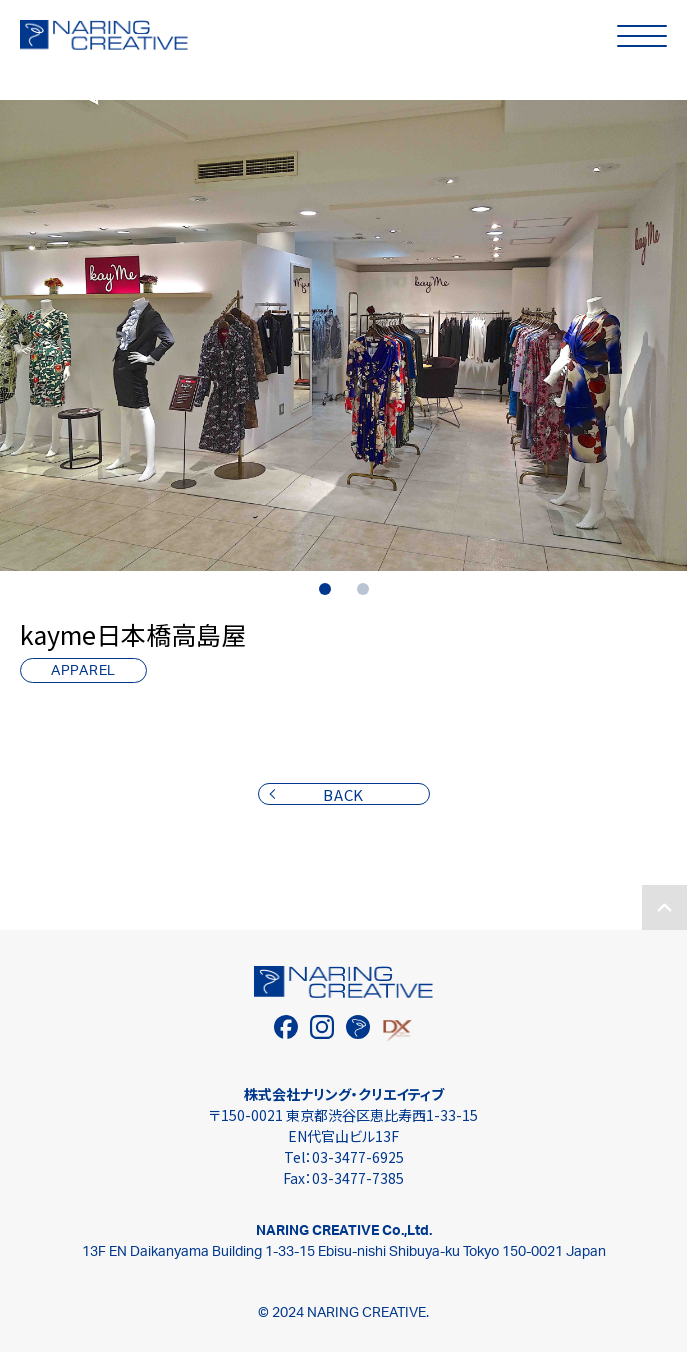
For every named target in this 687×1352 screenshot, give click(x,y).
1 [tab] (325, 589)
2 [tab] (363, 589)
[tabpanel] (343, 335)
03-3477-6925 (358, 1157)
